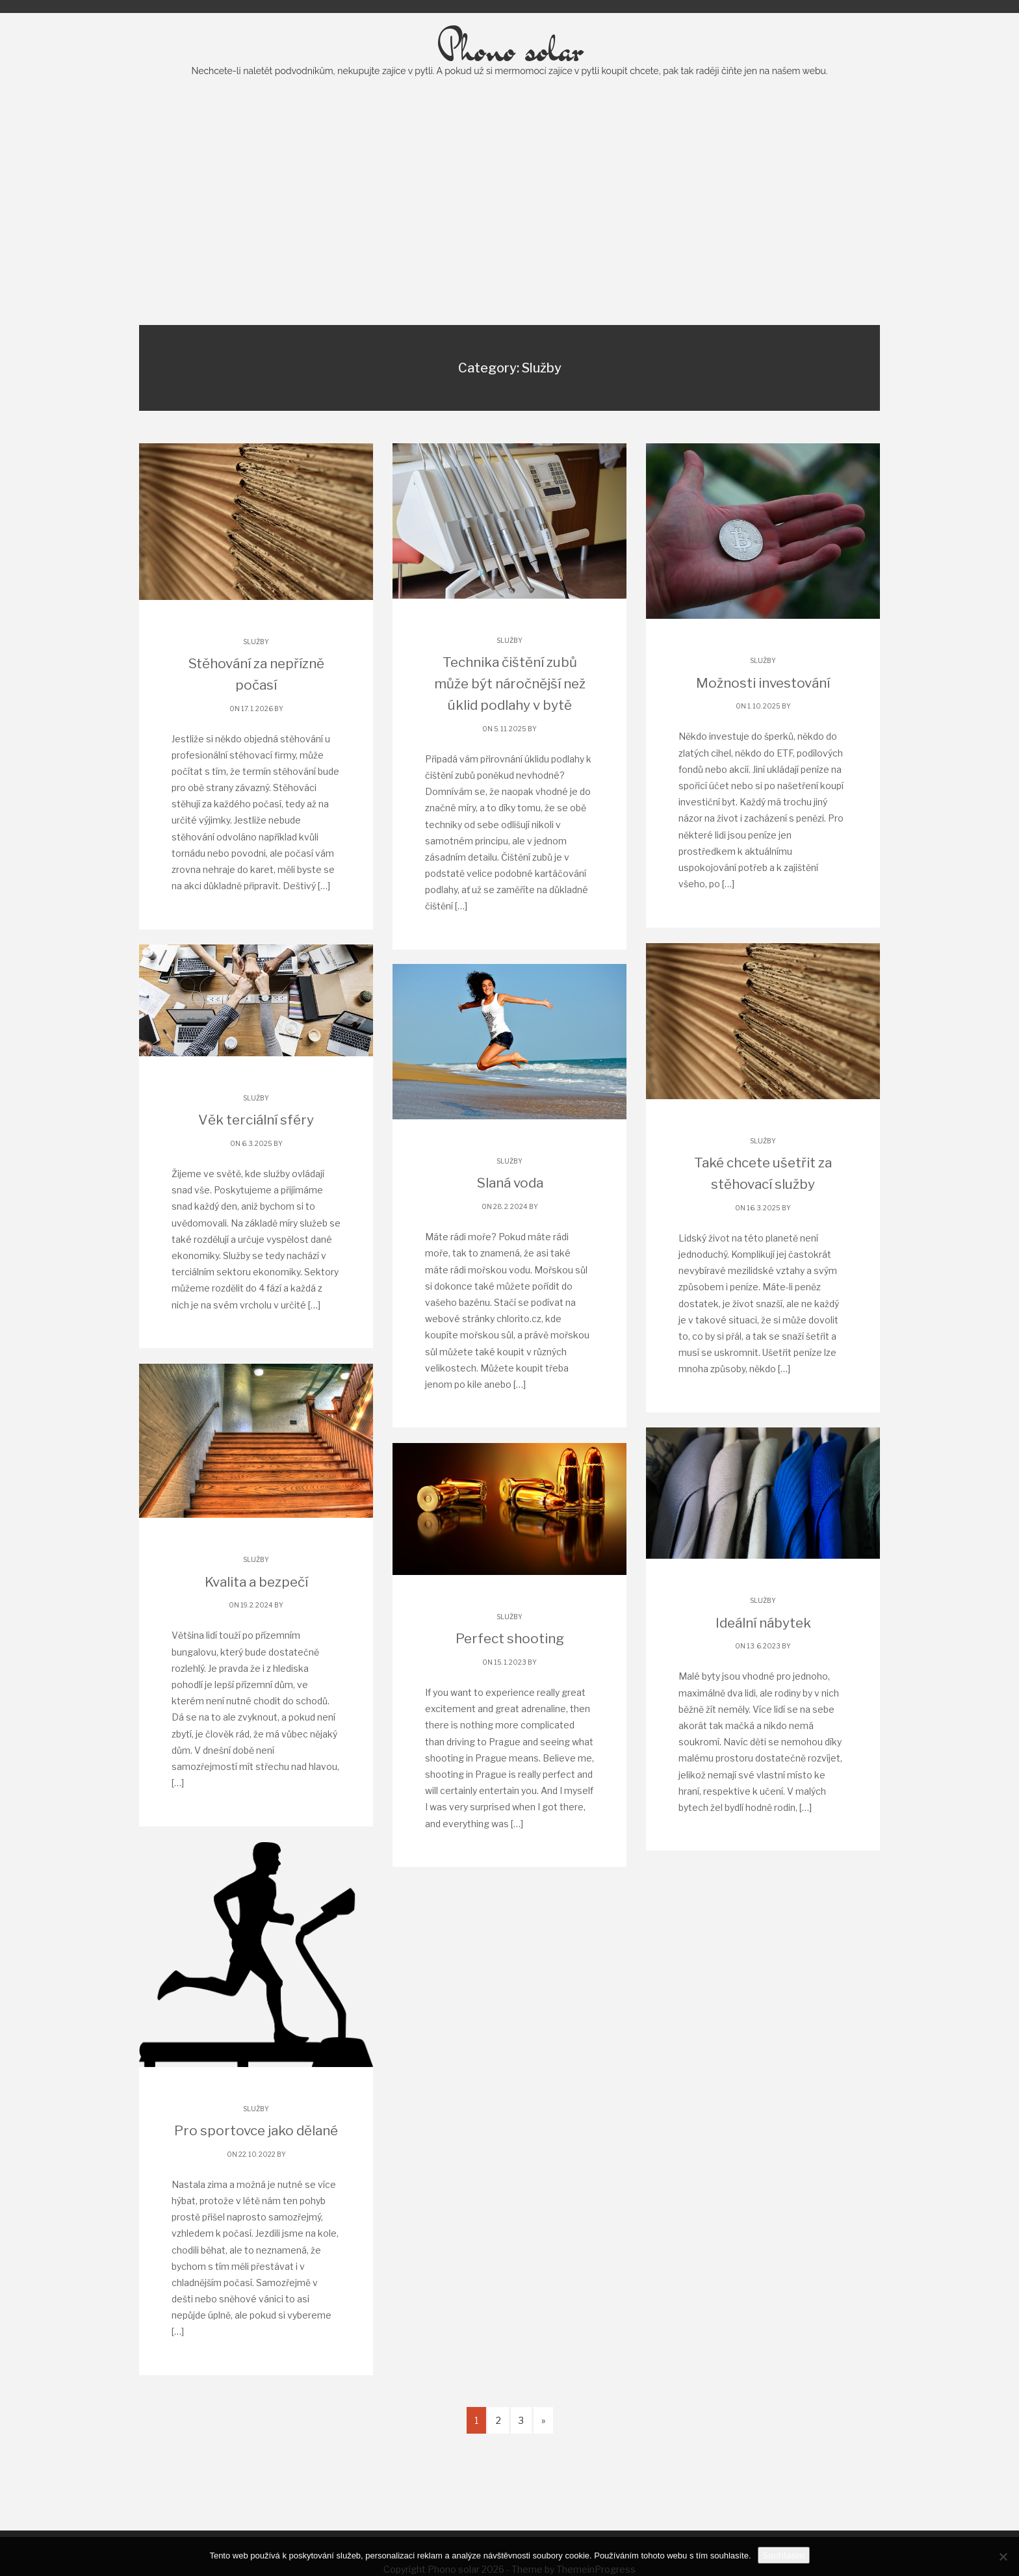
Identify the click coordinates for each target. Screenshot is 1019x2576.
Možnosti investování (763, 715)
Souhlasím (784, 2555)
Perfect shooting (509, 1670)
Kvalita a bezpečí (256, 1614)
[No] (1002, 2556)
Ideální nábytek (763, 1655)
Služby (256, 673)
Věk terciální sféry (256, 1152)
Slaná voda (509, 1215)
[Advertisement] (509, 233)
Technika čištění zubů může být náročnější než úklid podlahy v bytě (509, 715)
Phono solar (509, 80)
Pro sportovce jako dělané (256, 2162)
